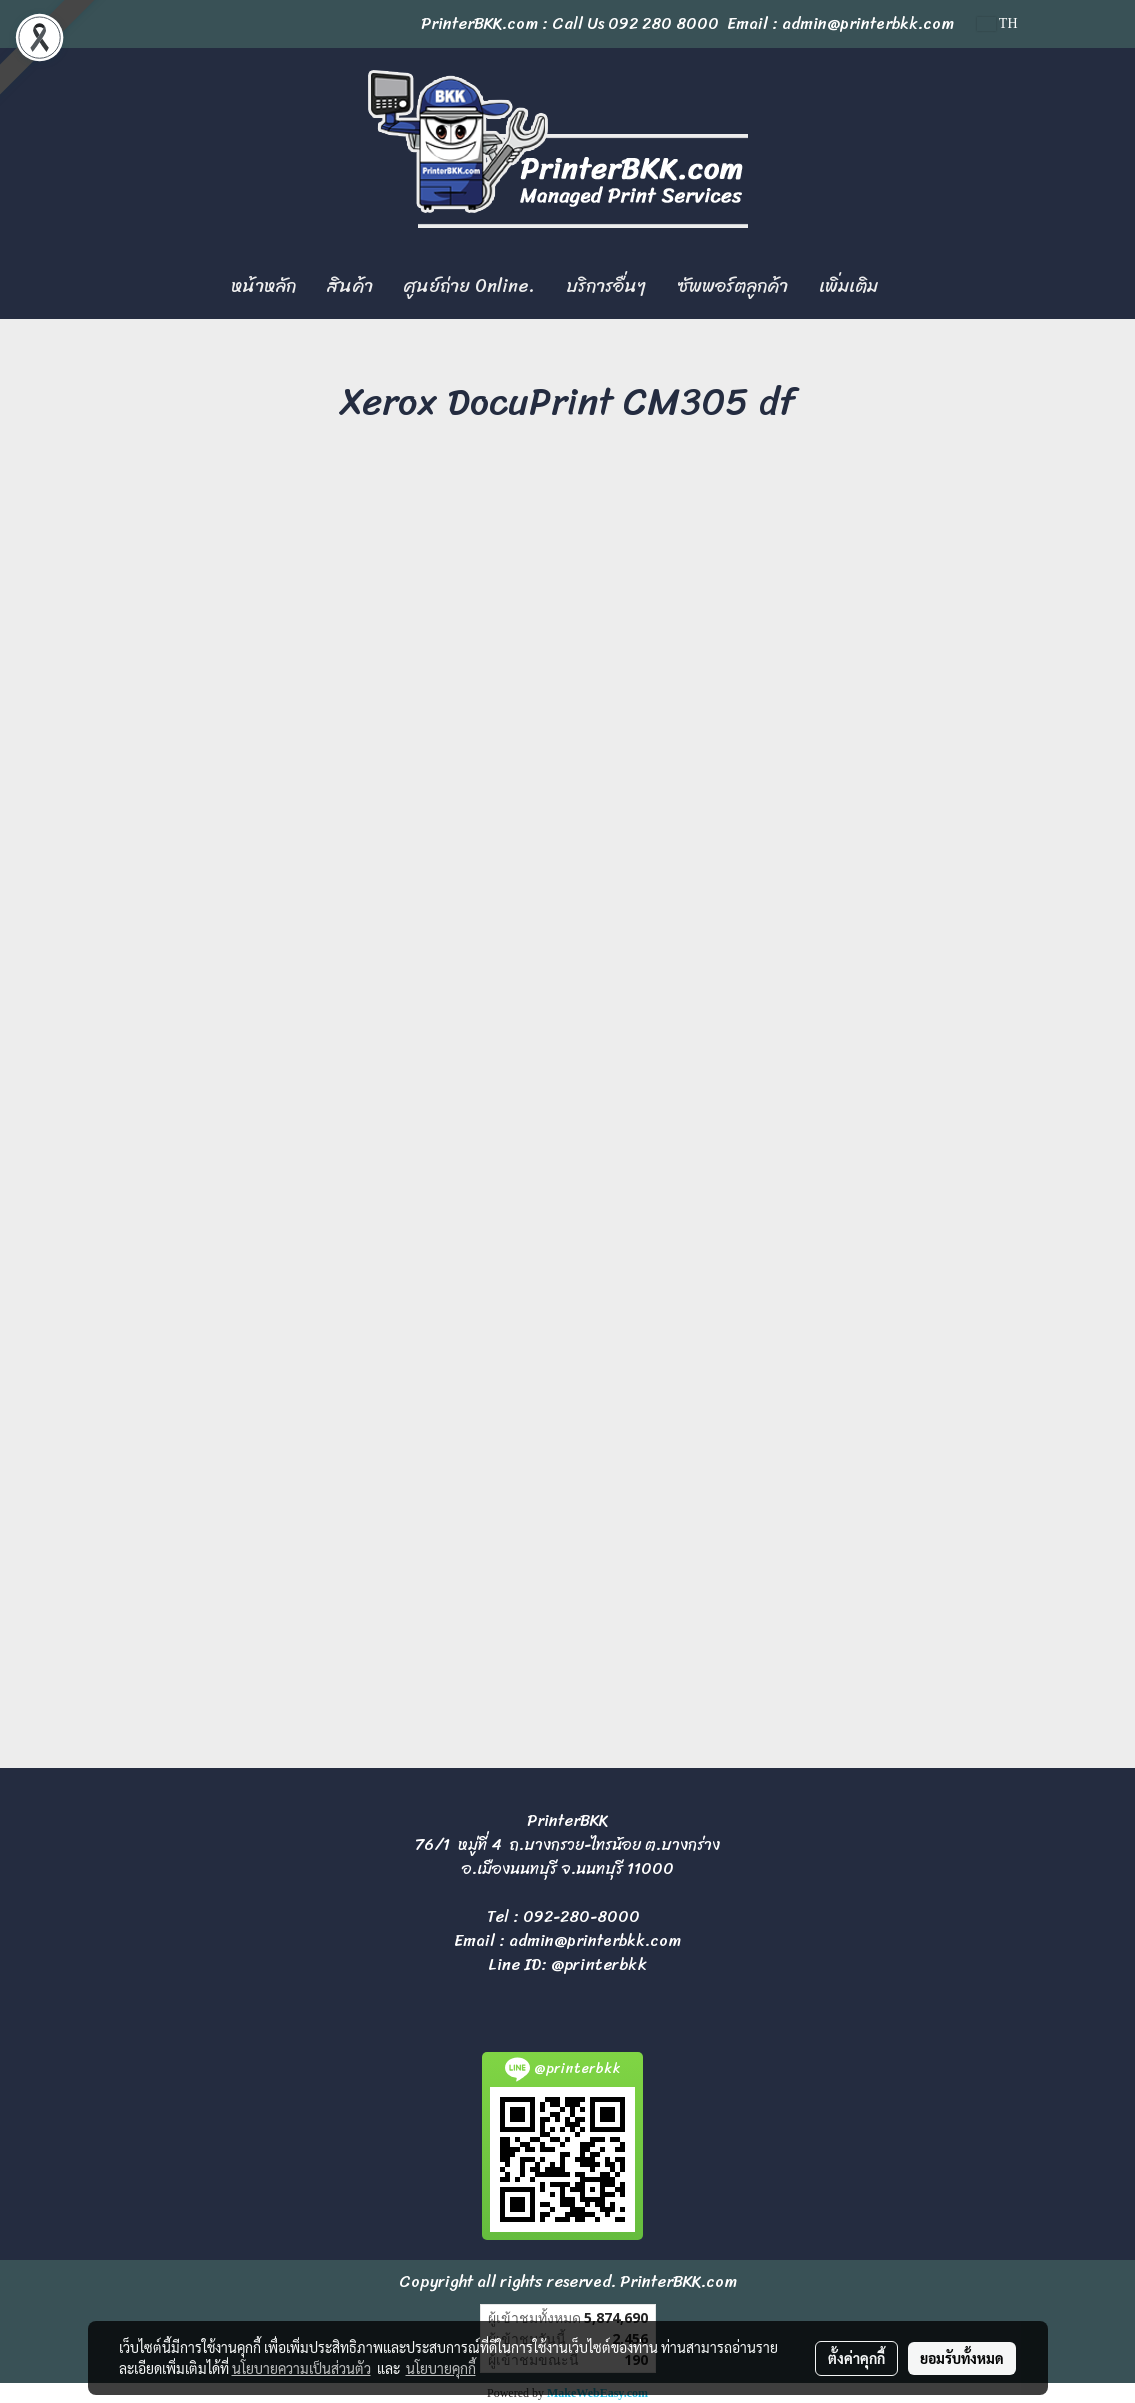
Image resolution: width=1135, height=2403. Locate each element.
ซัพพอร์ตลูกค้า (732, 286)
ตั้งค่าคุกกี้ (856, 2358)
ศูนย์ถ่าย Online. (469, 286)
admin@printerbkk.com (595, 1940)
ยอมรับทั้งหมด (962, 2358)
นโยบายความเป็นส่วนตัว (301, 2368)
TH (997, 23)
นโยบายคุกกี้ (441, 2368)
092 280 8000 (663, 23)
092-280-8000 (581, 1916)
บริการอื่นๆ (606, 286)
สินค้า (350, 286)
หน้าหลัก (263, 286)
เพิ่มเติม (848, 286)
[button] (911, 287)
